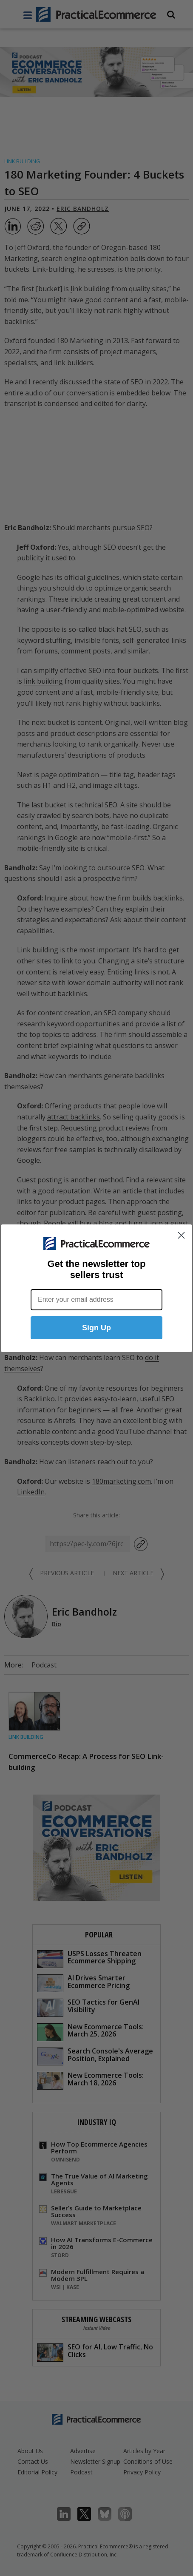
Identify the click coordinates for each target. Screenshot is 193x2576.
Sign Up (96, 1328)
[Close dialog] (181, 1235)
